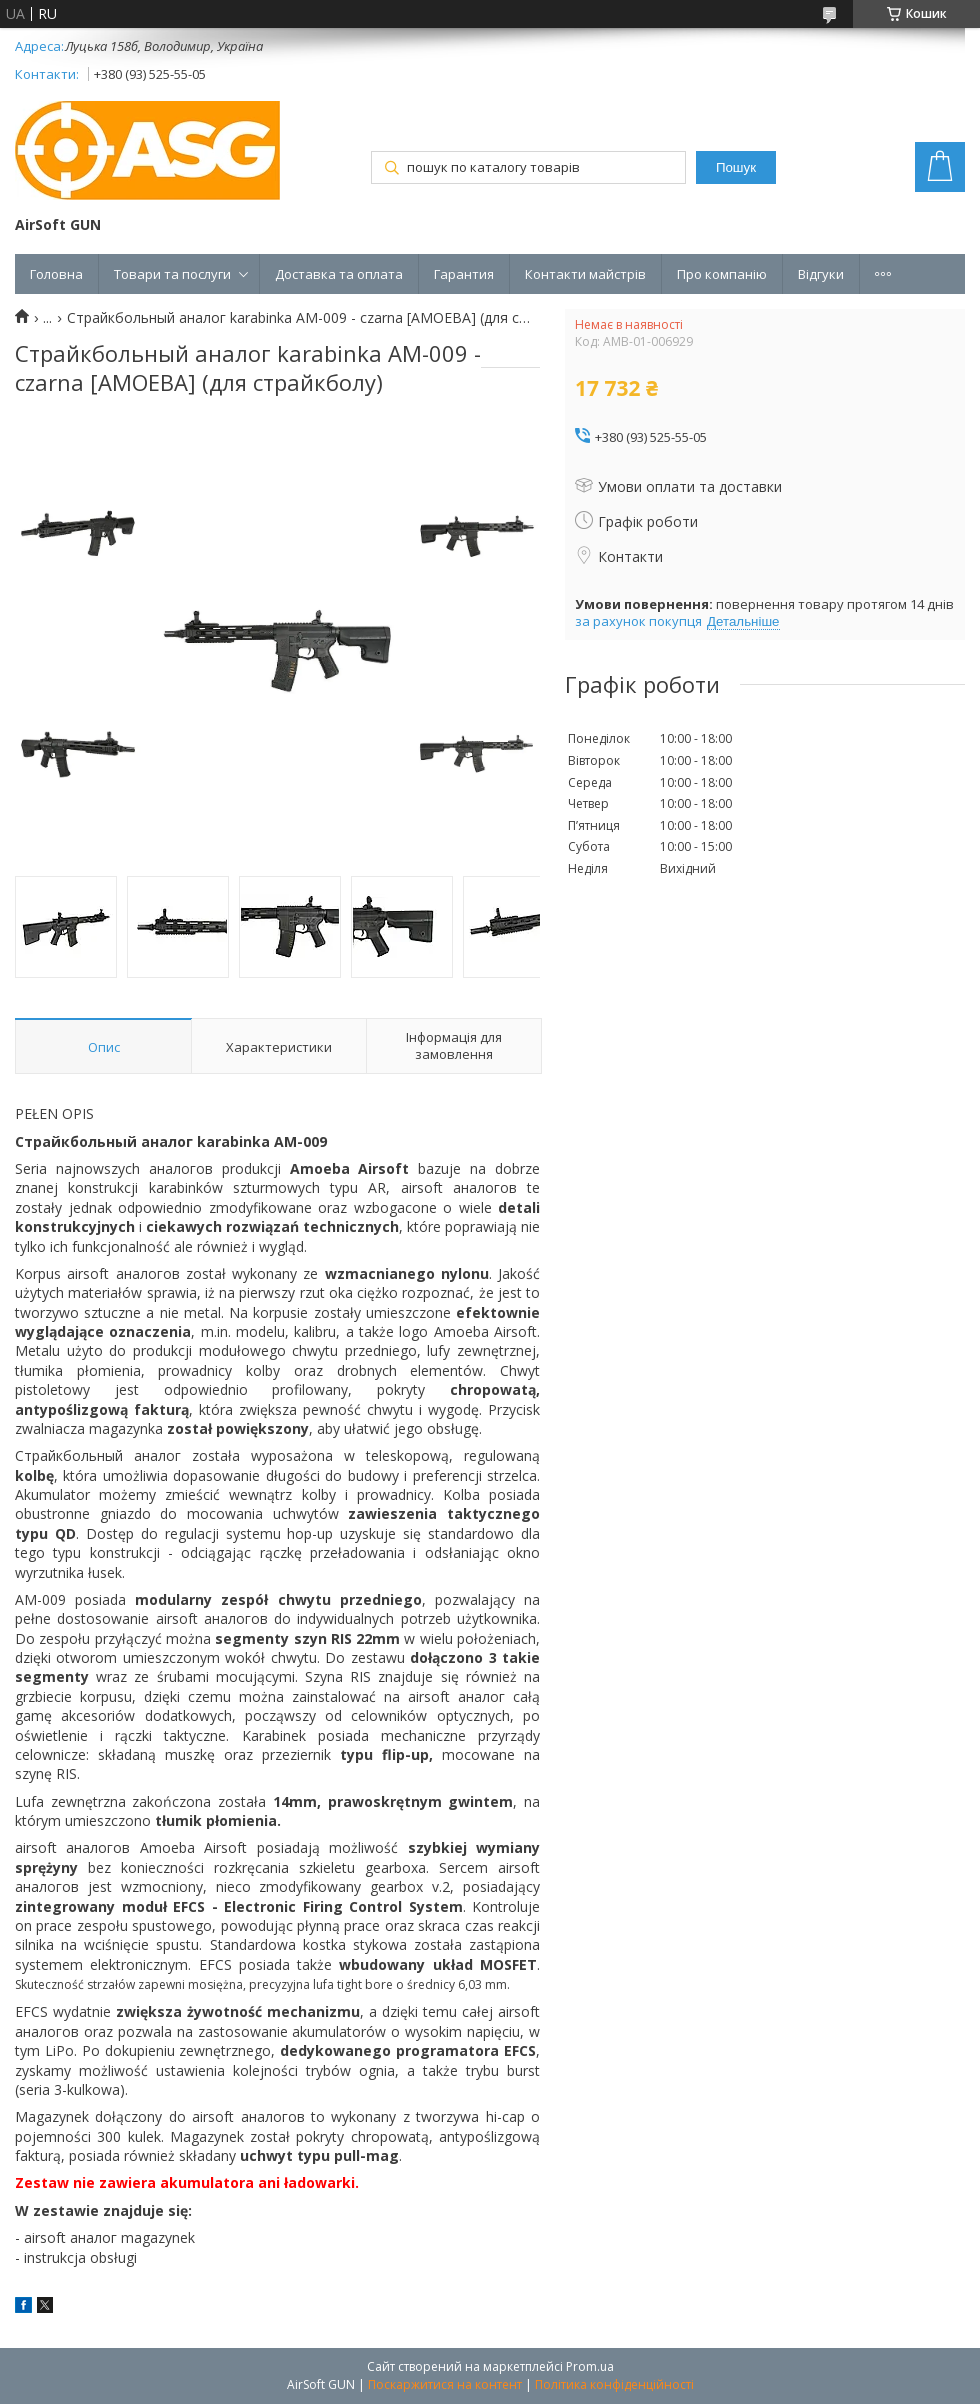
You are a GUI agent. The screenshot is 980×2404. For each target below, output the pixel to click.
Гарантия (464, 274)
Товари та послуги (172, 274)
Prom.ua (590, 2366)
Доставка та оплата (339, 274)
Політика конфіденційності (614, 2384)
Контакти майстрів (585, 274)
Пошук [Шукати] (736, 167)
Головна (56, 274)
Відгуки (821, 274)
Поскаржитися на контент (445, 2384)
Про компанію (722, 274)
